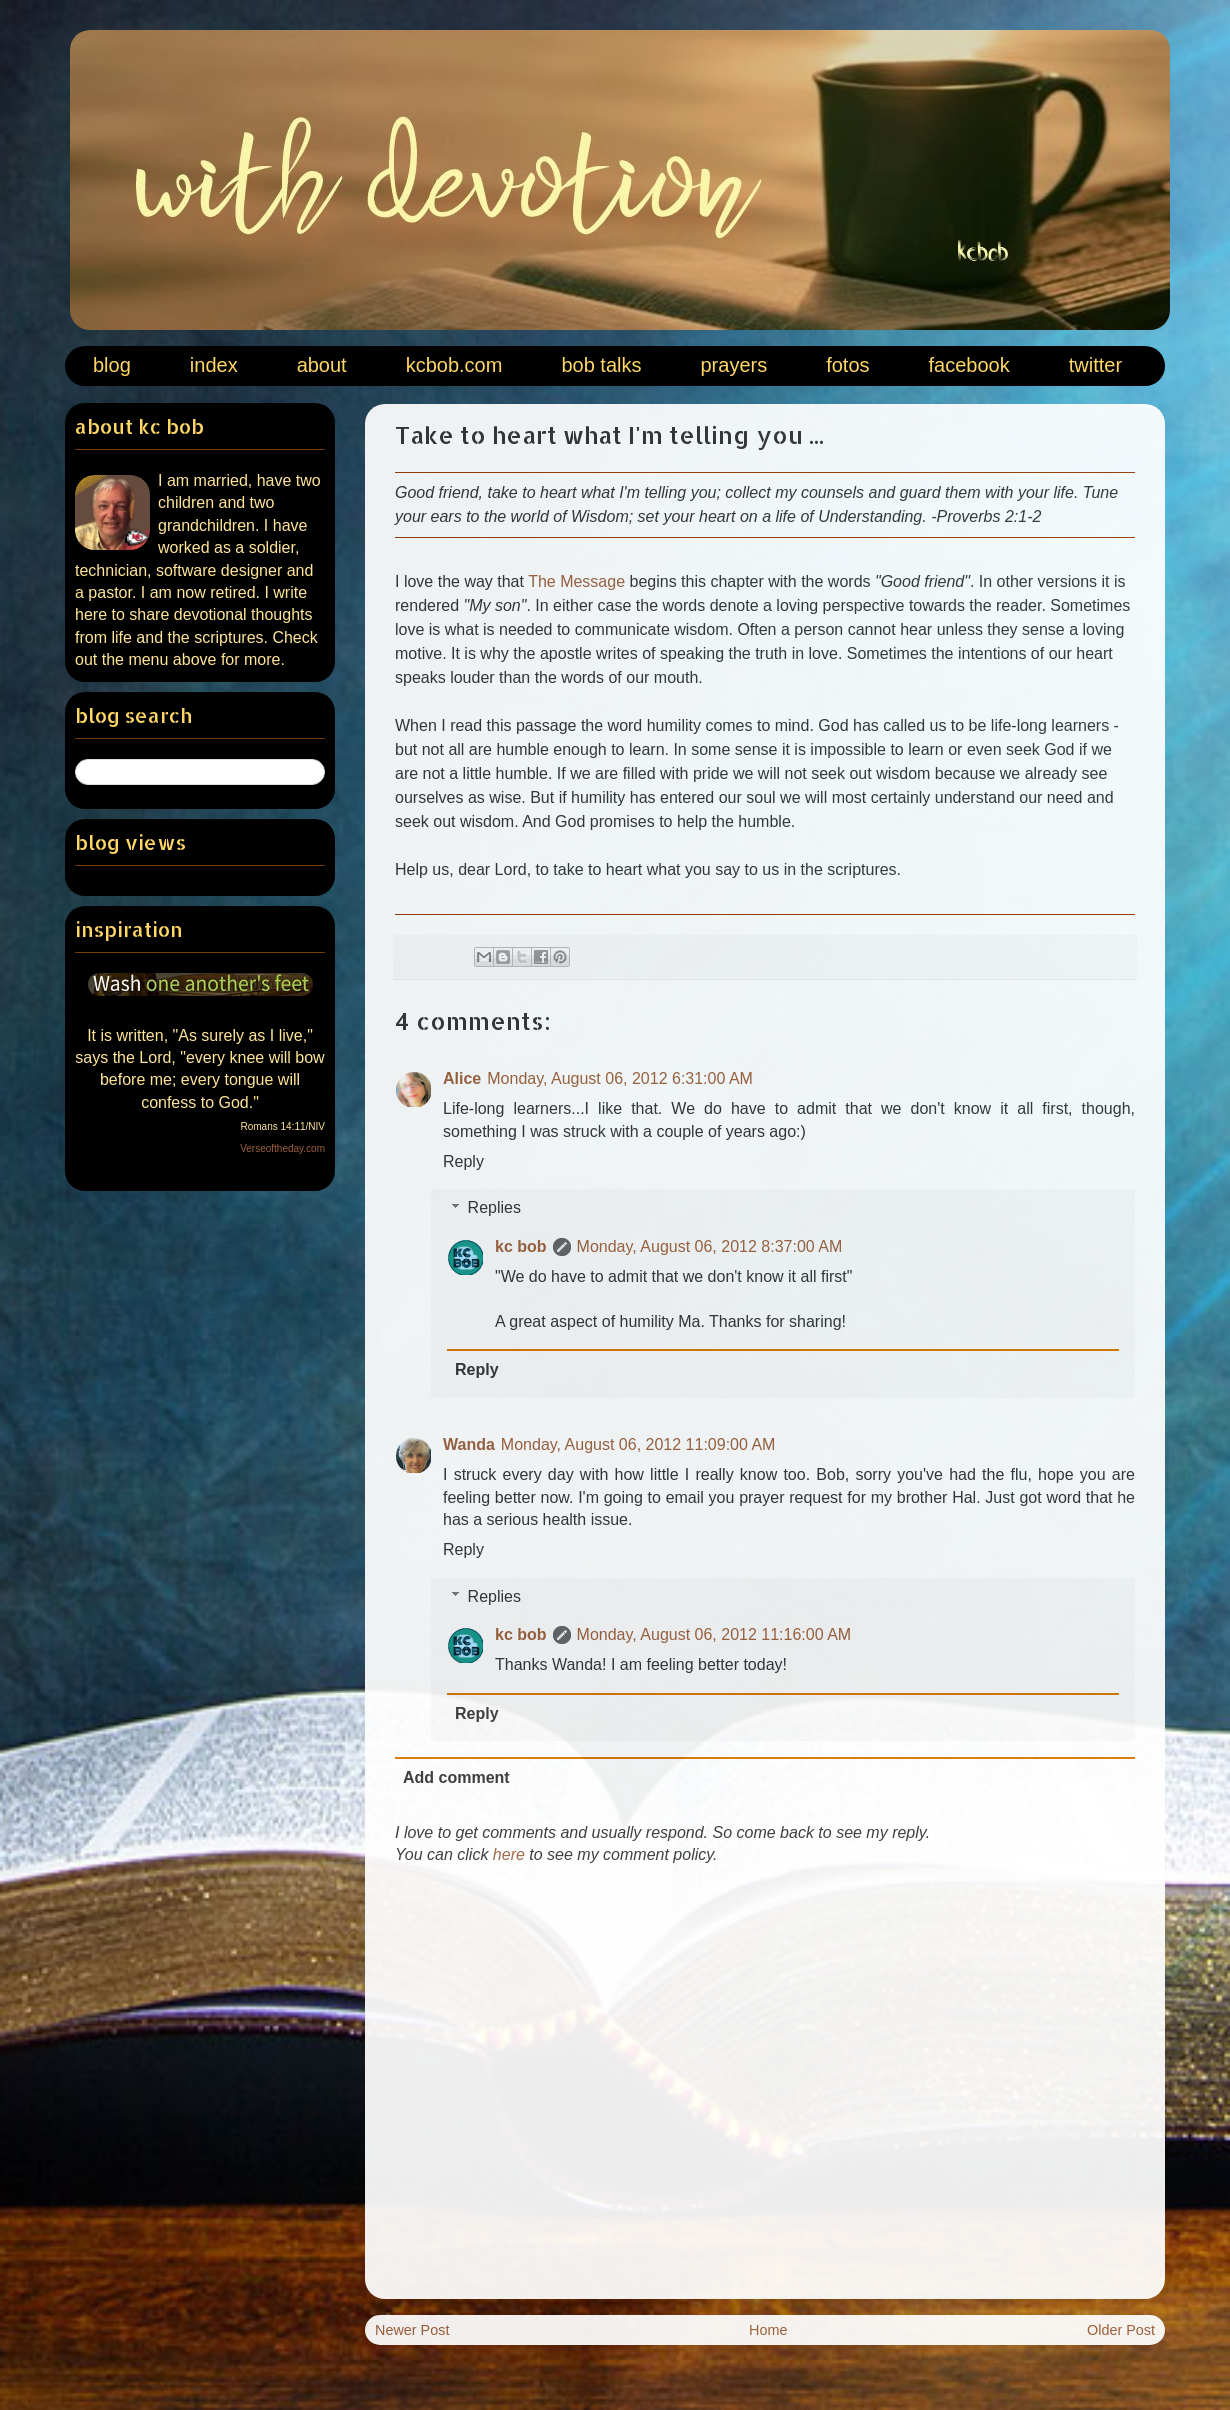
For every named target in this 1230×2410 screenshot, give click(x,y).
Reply (463, 1161)
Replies (494, 1207)
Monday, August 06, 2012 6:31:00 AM (620, 1078)
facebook (969, 365)
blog (112, 365)
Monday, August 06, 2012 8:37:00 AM (710, 1246)
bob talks (601, 365)
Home (768, 2330)
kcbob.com (454, 365)
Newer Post (412, 2330)
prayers (733, 365)
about (322, 365)
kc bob (521, 1246)
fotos (847, 365)
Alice (462, 1078)
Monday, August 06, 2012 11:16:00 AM (714, 1634)
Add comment (456, 1777)
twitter (1095, 365)
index (214, 365)
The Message (576, 581)
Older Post (1121, 2330)
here (509, 1854)
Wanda (469, 1444)
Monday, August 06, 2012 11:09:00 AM (638, 1444)
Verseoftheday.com (282, 1148)
